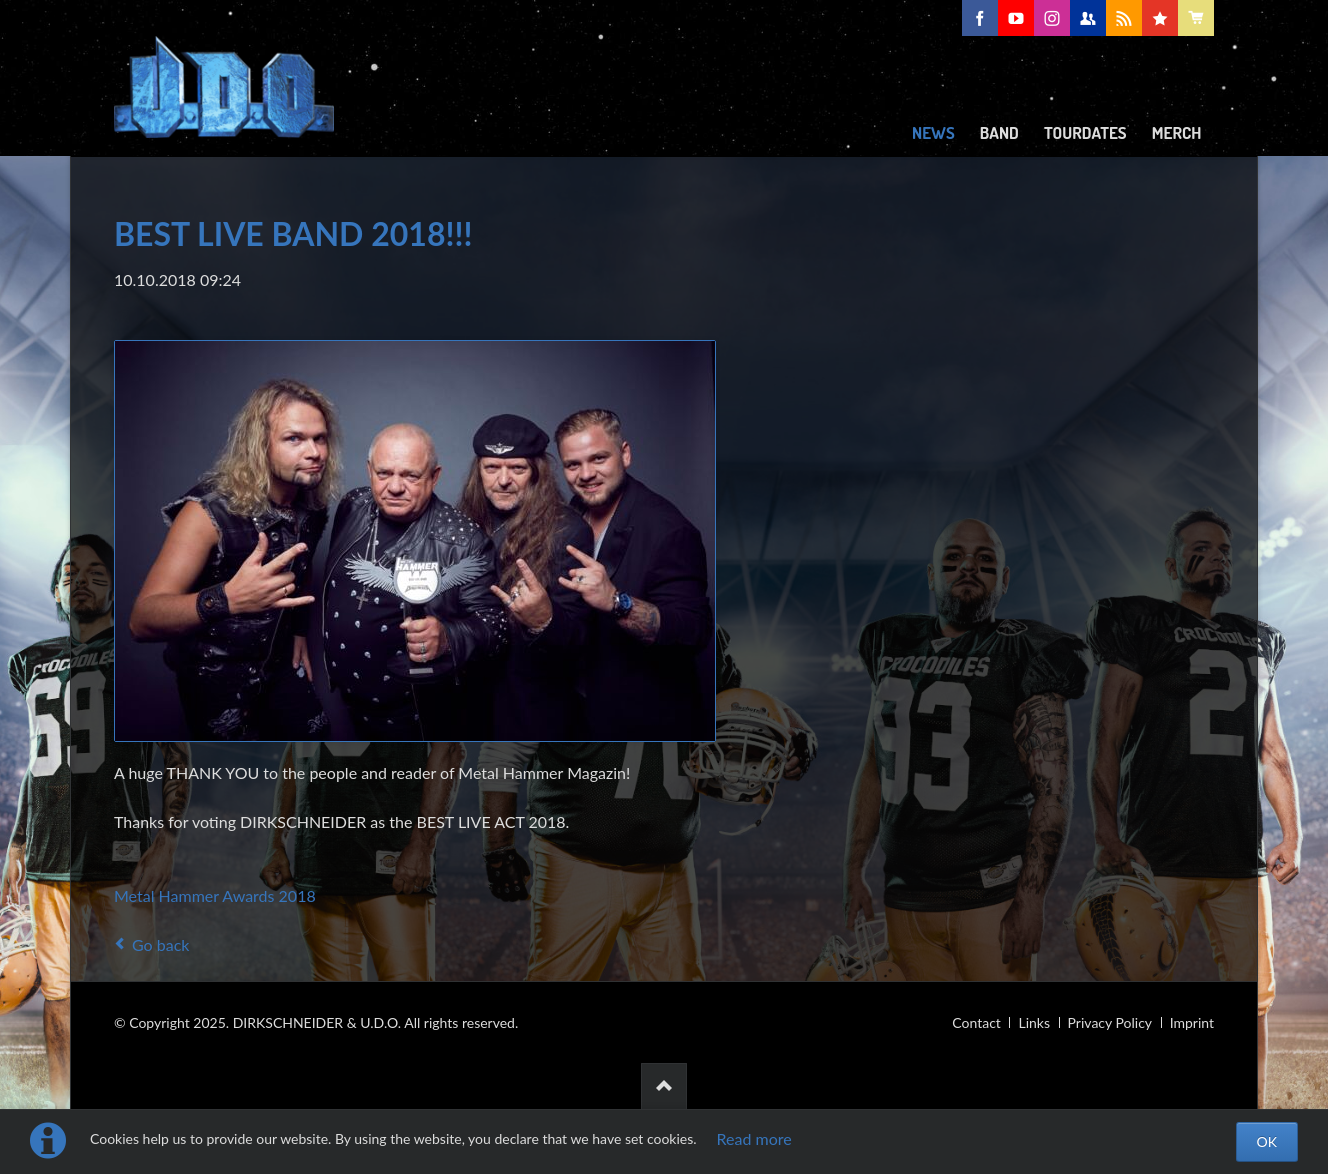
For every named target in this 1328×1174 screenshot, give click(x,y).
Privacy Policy (1110, 1022)
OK (1267, 1141)
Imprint (1192, 1022)
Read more (754, 1138)
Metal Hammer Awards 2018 (215, 895)
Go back (160, 944)
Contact (976, 1022)
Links (1034, 1022)
